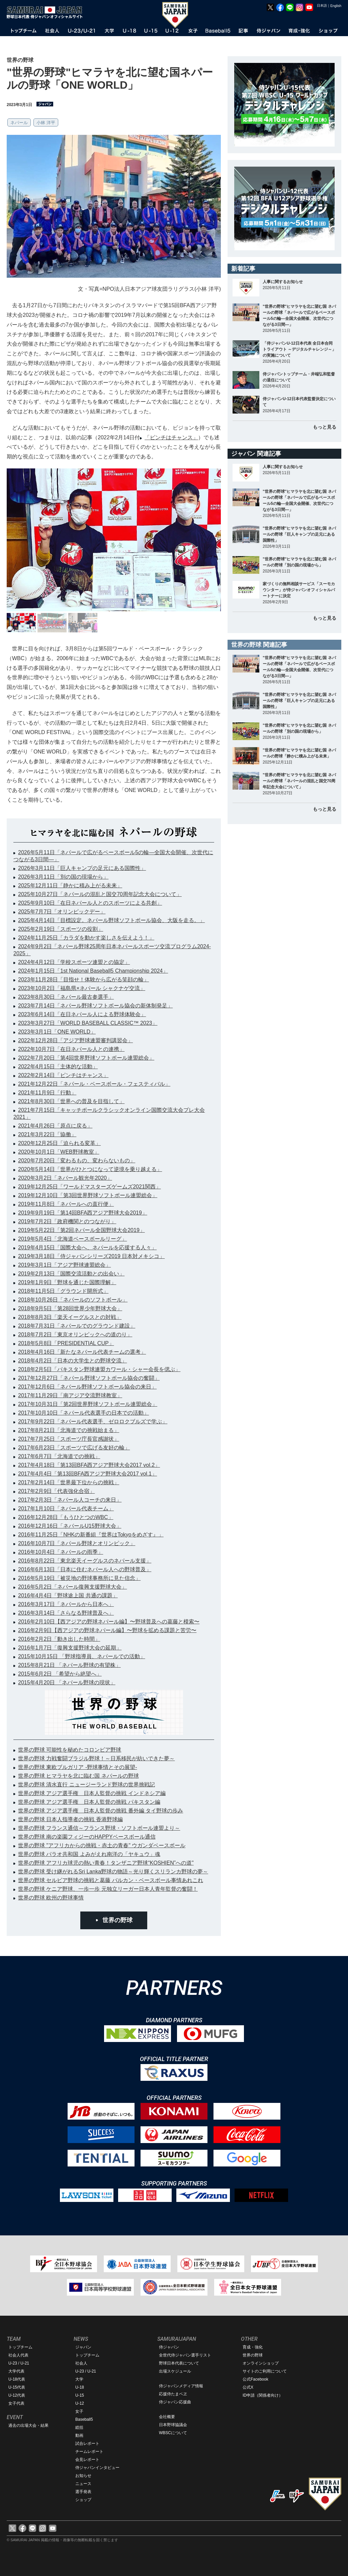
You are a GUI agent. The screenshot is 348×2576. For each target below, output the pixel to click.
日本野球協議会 (173, 2424)
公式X (248, 2387)
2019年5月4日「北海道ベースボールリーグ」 (72, 1239)
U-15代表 (16, 2387)
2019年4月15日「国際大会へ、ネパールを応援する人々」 (87, 1247)
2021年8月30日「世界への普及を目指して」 (71, 1101)
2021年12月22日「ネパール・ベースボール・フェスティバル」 (94, 1084)
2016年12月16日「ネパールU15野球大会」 (69, 1526)
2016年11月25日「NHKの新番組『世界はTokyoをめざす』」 (91, 1534)
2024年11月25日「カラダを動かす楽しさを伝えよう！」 (86, 938)
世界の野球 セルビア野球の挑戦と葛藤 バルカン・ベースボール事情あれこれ (110, 1880)
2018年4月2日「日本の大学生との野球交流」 (72, 1360)
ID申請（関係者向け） (263, 2395)
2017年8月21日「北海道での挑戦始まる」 (68, 1430)
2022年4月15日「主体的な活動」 (58, 1066)
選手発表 (83, 2491)
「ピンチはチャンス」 (171, 437)
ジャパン (83, 2347)
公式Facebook (255, 2379)
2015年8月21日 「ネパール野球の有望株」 (69, 1665)
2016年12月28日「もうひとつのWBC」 (65, 1517)
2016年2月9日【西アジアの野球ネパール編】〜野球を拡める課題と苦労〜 (107, 1630)
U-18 (79, 2387)
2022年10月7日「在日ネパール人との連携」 (71, 1049)
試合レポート (87, 2443)
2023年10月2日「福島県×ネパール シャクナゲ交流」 (81, 988)
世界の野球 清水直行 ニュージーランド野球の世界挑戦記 (86, 1784)
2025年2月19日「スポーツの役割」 (60, 929)
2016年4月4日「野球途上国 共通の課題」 (68, 1595)
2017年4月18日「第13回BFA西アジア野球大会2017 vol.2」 (89, 1465)
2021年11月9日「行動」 (47, 1092)
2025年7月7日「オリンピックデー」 (61, 911)
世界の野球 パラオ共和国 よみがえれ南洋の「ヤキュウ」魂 (89, 1854)
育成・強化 (253, 2347)
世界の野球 (117, 1920)
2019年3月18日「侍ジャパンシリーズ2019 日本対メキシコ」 (91, 1256)
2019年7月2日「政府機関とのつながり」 (67, 1221)
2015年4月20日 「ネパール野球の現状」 (66, 1682)
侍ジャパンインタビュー (97, 2467)
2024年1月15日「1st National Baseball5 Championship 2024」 (93, 971)
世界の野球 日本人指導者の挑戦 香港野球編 (70, 1819)
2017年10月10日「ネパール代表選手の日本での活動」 (83, 1413)
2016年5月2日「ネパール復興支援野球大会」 (72, 1587)
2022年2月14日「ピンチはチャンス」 (63, 1075)
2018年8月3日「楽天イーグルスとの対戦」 (69, 1317)
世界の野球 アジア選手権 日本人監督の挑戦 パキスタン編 (89, 1802)
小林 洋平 (45, 122)
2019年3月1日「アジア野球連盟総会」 (64, 1265)
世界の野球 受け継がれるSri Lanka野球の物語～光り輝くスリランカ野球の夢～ (113, 1871)
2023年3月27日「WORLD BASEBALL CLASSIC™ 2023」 (87, 1023)
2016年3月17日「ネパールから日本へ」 (66, 1604)
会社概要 (167, 2416)
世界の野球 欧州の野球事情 (51, 1897)
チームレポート (89, 2451)
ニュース (83, 2483)
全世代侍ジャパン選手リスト (185, 2355)
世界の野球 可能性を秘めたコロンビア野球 (69, 1750)
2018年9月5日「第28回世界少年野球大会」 (70, 1308)
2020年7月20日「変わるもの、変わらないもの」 (76, 1160)
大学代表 (16, 2371)
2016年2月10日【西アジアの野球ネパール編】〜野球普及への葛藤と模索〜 (108, 1621)
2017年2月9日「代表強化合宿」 (56, 1491)
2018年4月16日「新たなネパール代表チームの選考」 (82, 1352)
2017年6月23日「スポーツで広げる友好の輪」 (74, 1447)
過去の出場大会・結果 (28, 2425)
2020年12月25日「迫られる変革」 (59, 1143)
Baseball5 (84, 2419)
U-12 (79, 2403)
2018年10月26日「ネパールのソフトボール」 (72, 1300)
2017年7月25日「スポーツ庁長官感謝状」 (68, 1439)
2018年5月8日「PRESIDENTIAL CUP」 (66, 1343)
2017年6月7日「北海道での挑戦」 (59, 1456)
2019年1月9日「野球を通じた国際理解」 (67, 1282)
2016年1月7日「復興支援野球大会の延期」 (69, 1648)
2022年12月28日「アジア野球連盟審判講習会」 (75, 1040)
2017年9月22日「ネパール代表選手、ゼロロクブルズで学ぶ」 (92, 1421)
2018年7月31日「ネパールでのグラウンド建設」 (76, 1326)
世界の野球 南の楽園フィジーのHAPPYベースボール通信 (87, 1837)
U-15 (79, 2395)
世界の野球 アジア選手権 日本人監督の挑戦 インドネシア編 (92, 1793)
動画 (79, 2435)
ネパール (19, 122)
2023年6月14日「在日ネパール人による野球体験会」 (82, 1014)
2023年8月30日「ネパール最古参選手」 (66, 997)
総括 (79, 2427)
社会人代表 (18, 2355)
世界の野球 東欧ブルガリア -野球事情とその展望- (77, 1767)
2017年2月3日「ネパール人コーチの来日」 (69, 1500)
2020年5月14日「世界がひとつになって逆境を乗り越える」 (90, 1169)
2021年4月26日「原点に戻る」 (55, 1126)
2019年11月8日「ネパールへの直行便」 (66, 1204)
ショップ (83, 2499)
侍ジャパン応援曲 (175, 2402)
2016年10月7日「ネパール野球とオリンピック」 (76, 1543)
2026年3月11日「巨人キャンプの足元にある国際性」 (82, 868)
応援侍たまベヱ (173, 2394)
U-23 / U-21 (18, 2363)
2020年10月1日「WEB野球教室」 (58, 1152)
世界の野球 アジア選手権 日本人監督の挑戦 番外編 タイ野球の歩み (100, 1810)
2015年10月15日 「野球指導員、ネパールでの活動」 (81, 1656)
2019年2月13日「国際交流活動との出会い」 (71, 1273)
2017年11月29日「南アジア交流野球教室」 (70, 1395)
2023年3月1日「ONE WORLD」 (57, 1032)
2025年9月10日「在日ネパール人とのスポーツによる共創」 (90, 903)
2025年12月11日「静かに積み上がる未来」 (70, 885)
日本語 (322, 5)
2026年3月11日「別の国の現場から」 (63, 877)
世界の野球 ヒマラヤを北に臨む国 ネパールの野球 (78, 1776)
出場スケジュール (175, 2371)
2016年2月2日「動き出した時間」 (59, 1639)
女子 (79, 2411)
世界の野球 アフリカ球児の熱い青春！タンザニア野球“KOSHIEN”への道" (106, 1863)
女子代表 (16, 2403)
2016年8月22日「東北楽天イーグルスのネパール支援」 (84, 1561)
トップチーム (20, 2347)
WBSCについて (173, 2432)
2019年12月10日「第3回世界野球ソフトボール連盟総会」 (87, 1195)
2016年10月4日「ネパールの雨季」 (60, 1552)
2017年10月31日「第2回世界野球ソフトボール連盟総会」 (87, 1404)
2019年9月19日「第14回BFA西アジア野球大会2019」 (82, 1213)
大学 (79, 2379)
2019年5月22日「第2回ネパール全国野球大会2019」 (81, 1230)
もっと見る (324, 427)
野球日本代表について (179, 2363)
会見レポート (87, 2459)
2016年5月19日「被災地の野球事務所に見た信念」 (79, 1578)
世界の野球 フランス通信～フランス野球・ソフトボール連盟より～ (99, 1828)
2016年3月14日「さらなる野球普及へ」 (66, 1613)
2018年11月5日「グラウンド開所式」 (63, 1291)
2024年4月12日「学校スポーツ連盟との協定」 (74, 962)
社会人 (81, 2363)
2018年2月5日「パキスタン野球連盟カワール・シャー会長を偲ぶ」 (99, 1369)
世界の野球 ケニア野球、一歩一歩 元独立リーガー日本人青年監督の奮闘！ (108, 1889)
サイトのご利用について (265, 2371)
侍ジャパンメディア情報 (181, 2386)
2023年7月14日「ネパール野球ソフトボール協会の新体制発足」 (95, 1005)
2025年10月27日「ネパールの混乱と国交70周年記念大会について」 (100, 894)
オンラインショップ (261, 2363)
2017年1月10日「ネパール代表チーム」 (66, 1508)
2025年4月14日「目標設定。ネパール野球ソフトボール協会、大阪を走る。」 (111, 920)
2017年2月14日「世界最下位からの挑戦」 (68, 1482)
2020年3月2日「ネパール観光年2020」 (65, 1178)
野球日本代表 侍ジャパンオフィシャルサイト (47, 12)
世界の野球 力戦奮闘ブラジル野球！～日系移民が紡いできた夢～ (96, 1758)
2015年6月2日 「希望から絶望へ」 (60, 1674)
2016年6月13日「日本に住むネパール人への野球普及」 (84, 1569)
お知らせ (83, 2475)
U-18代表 (16, 2379)
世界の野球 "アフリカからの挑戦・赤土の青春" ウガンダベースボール (101, 1845)
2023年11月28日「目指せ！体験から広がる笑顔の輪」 (83, 979)
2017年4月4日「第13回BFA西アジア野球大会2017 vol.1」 (87, 1474)
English (335, 6)
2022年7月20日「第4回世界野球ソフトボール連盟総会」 (86, 1058)
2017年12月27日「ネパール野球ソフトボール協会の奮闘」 (89, 1378)
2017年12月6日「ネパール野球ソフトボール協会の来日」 (87, 1387)
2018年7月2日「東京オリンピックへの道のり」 (75, 1334)
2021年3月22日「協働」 (47, 1134)
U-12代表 (16, 2395)
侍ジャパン (169, 2347)
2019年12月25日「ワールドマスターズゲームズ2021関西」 (89, 1186)
